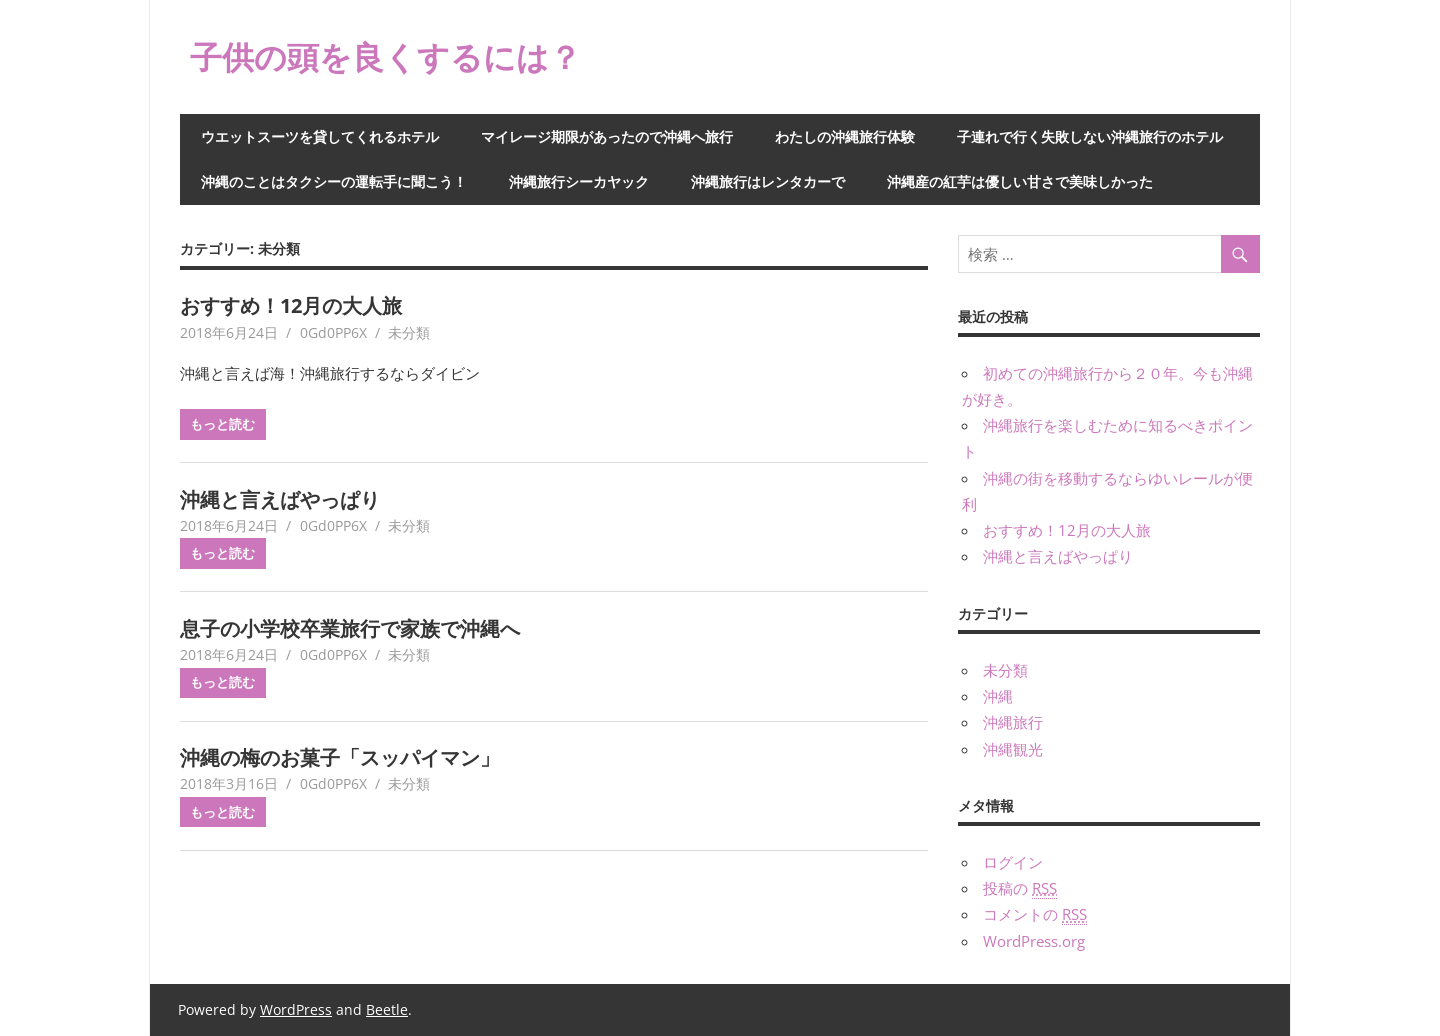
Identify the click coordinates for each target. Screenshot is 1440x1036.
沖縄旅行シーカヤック (579, 181)
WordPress (296, 1009)
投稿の (1020, 888)
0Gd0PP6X (333, 332)
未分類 (409, 332)
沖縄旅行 (1013, 722)
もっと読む (222, 424)
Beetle (387, 1009)
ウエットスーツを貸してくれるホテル (320, 136)
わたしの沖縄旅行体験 (845, 136)
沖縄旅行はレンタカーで (768, 181)
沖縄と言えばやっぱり (280, 499)
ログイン (1013, 862)
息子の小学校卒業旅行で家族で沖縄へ (350, 628)
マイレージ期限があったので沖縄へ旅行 (607, 136)
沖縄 (998, 696)
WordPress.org (1034, 941)
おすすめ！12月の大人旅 (291, 305)
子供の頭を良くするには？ (385, 56)
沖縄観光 (1013, 749)
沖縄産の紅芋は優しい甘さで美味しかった (1020, 181)
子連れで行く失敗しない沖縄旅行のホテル (1090, 136)
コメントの (1035, 914)
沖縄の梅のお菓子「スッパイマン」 (340, 757)
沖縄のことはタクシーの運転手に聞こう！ (334, 181)
